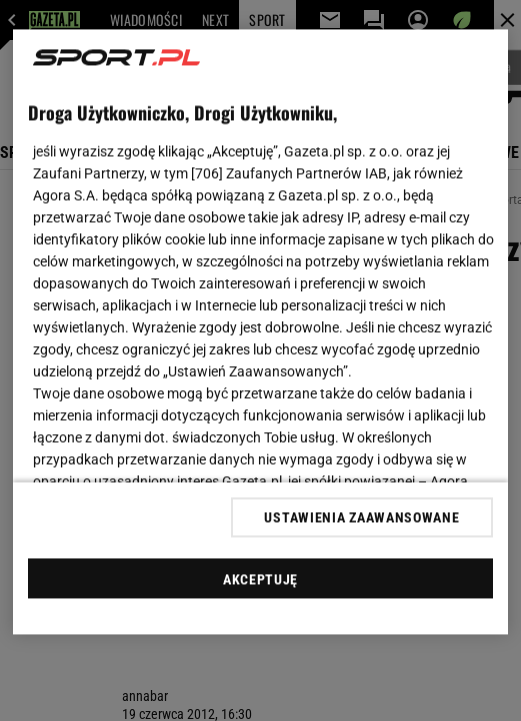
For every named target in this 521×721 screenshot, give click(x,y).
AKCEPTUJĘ (260, 579)
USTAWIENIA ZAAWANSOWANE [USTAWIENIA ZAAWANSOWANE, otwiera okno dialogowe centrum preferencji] (361, 517)
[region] (260, 332)
